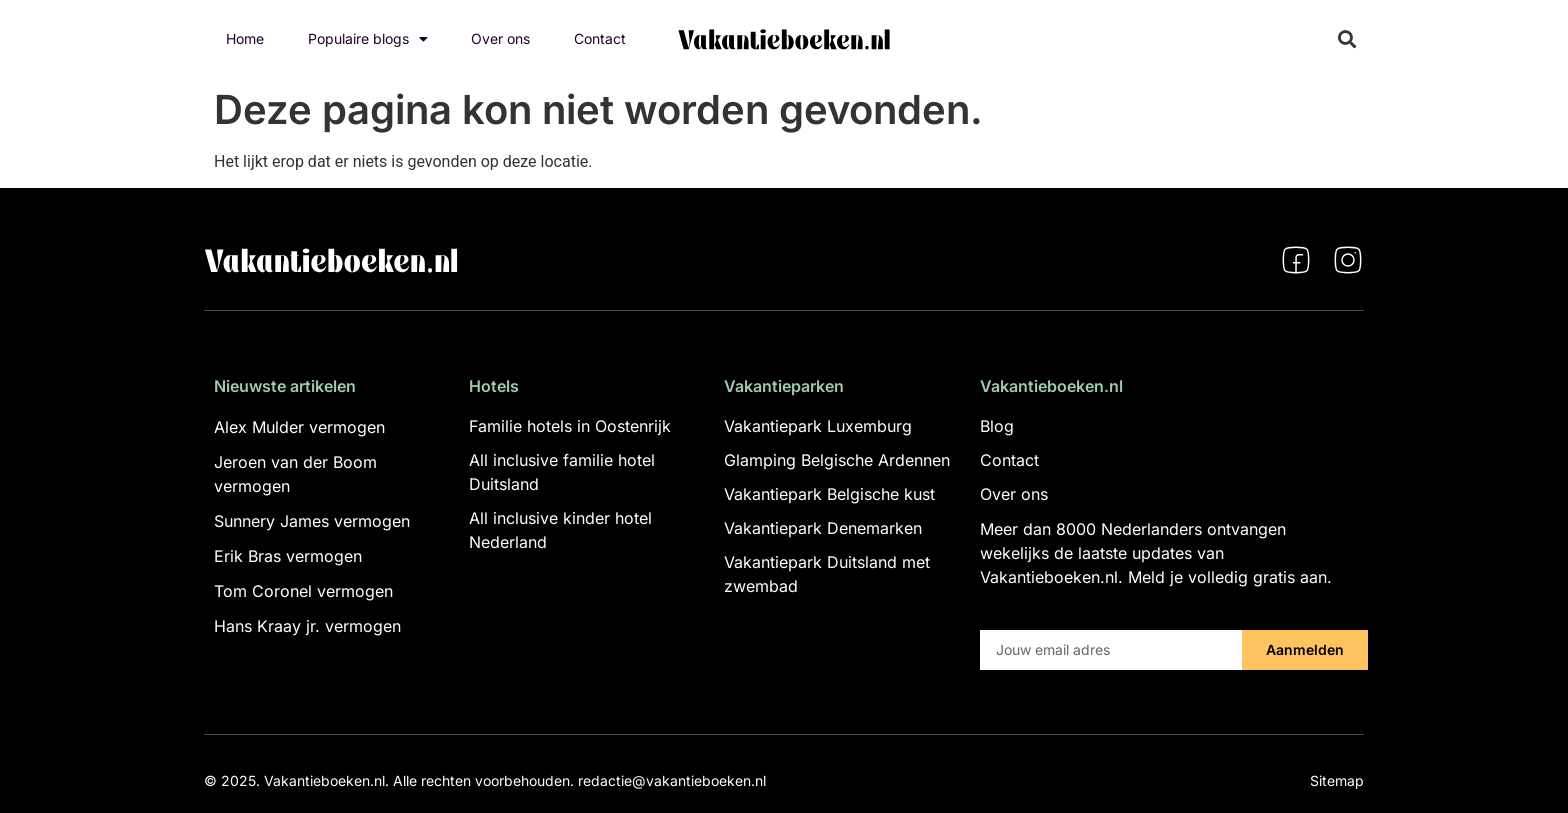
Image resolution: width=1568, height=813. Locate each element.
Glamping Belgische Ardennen (837, 460)
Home (245, 38)
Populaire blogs (368, 39)
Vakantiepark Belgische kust (829, 494)
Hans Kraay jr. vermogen (307, 626)
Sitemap (1337, 780)
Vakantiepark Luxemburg (818, 426)
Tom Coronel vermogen (303, 591)
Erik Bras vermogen (288, 556)
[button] (1347, 39)
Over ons (500, 38)
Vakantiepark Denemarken (823, 528)
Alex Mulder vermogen (299, 427)
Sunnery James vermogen (312, 521)
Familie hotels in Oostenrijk (570, 426)
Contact (600, 38)
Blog (997, 426)
